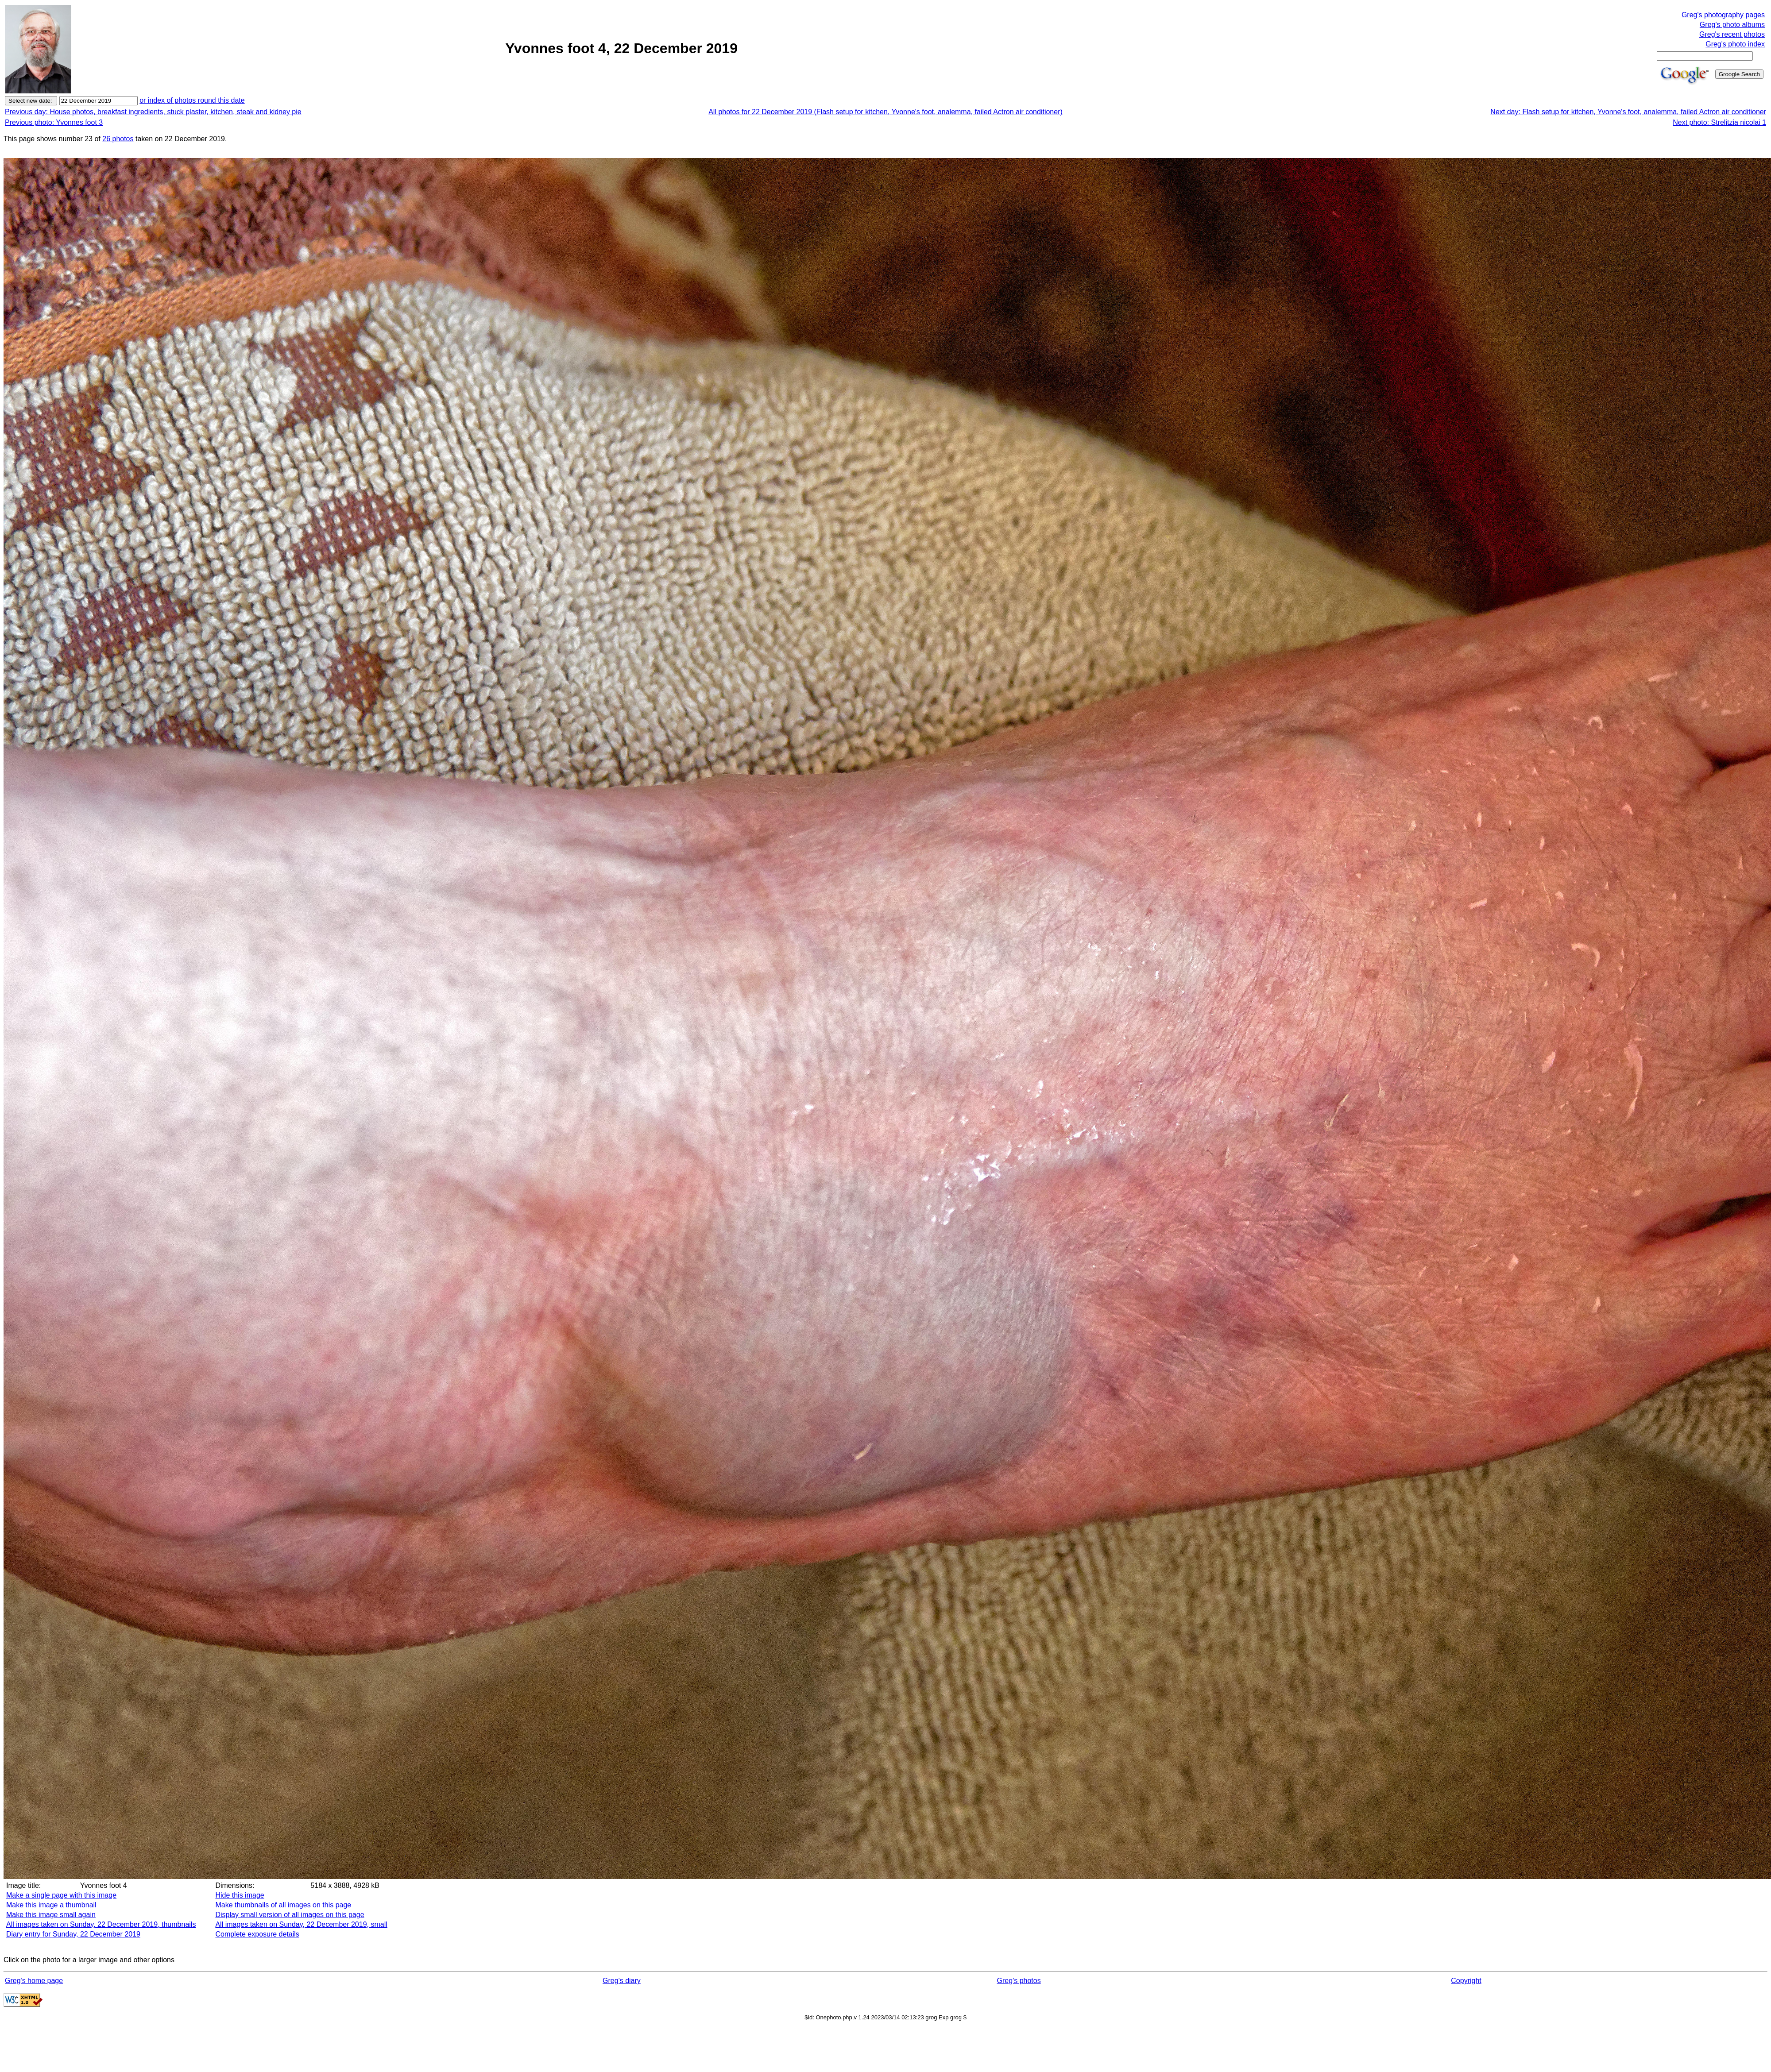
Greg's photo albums (1732, 24)
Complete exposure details (257, 1934)
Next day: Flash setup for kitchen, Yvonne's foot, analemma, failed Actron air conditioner (1628, 112)
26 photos (117, 139)
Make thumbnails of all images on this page (283, 1905)
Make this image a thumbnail (51, 1905)
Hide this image (239, 1895)
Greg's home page (34, 1980)
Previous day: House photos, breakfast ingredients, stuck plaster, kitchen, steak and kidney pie (153, 112)
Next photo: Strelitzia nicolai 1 (1719, 122)
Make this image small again (51, 1914)
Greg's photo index (1735, 44)
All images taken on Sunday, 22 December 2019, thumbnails (101, 1924)
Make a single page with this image (61, 1895)
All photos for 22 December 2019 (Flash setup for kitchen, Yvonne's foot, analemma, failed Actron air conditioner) (885, 112)
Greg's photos (1019, 1980)
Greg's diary (622, 1980)
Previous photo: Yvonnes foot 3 (54, 122)
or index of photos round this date (192, 100)
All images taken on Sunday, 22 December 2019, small (301, 1924)
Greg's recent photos (1732, 34)
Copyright (1466, 1980)
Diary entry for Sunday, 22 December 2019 (73, 1934)
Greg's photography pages (1723, 15)
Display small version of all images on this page (289, 1914)
